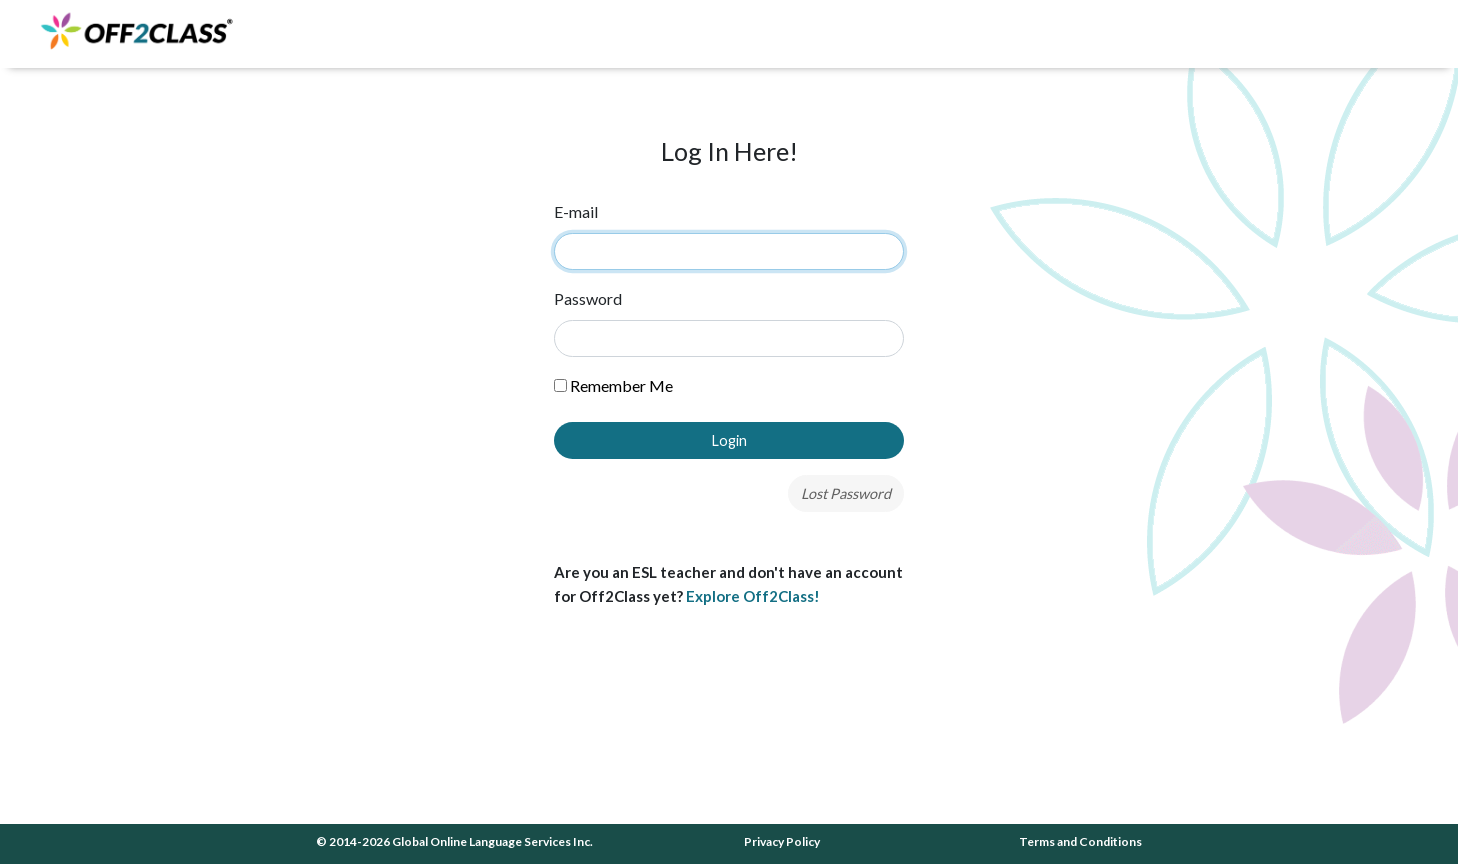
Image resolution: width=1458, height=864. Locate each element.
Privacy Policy (782, 841)
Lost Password (846, 493)
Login (729, 440)
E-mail (576, 211)
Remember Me (613, 385)
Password (588, 298)
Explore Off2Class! (753, 596)
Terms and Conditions (1080, 841)
